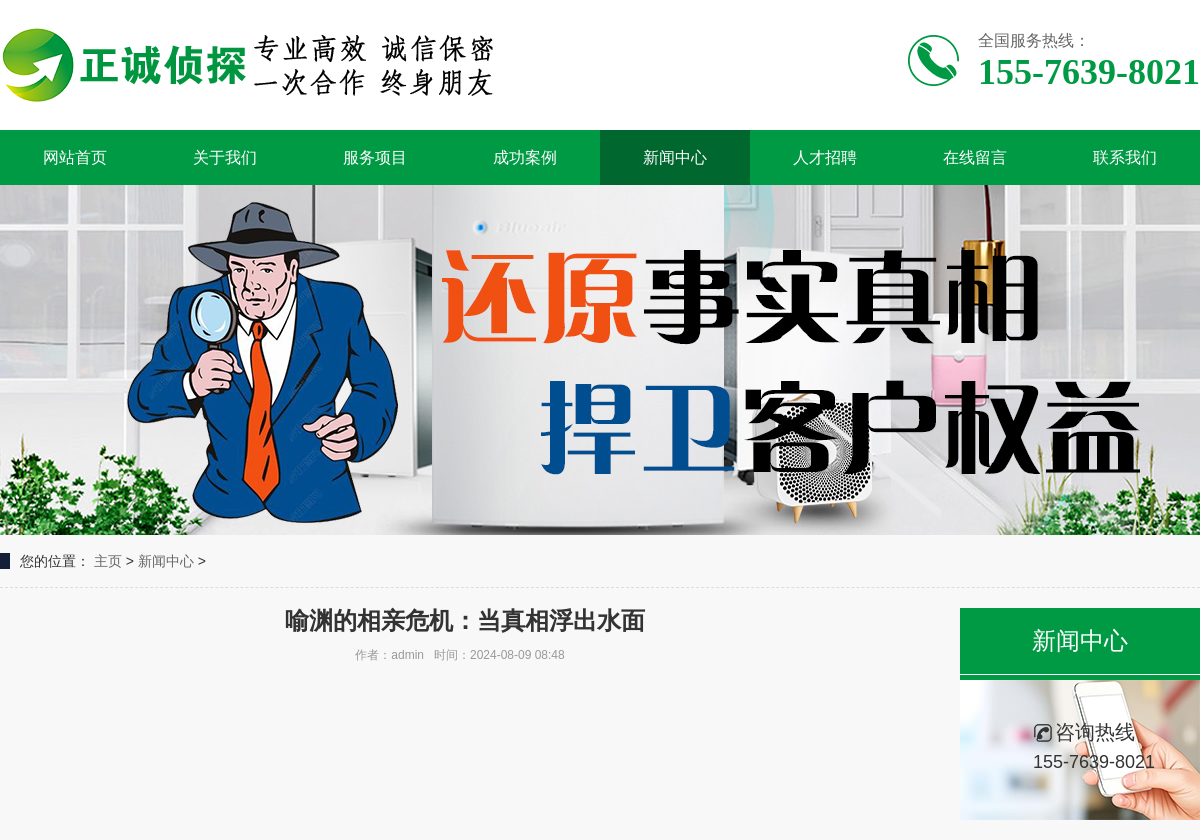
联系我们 (1125, 157)
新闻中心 (675, 157)
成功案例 (525, 157)
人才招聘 (825, 157)
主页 (108, 561)
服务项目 (375, 157)
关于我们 (225, 157)
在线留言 (975, 157)
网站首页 (75, 157)
